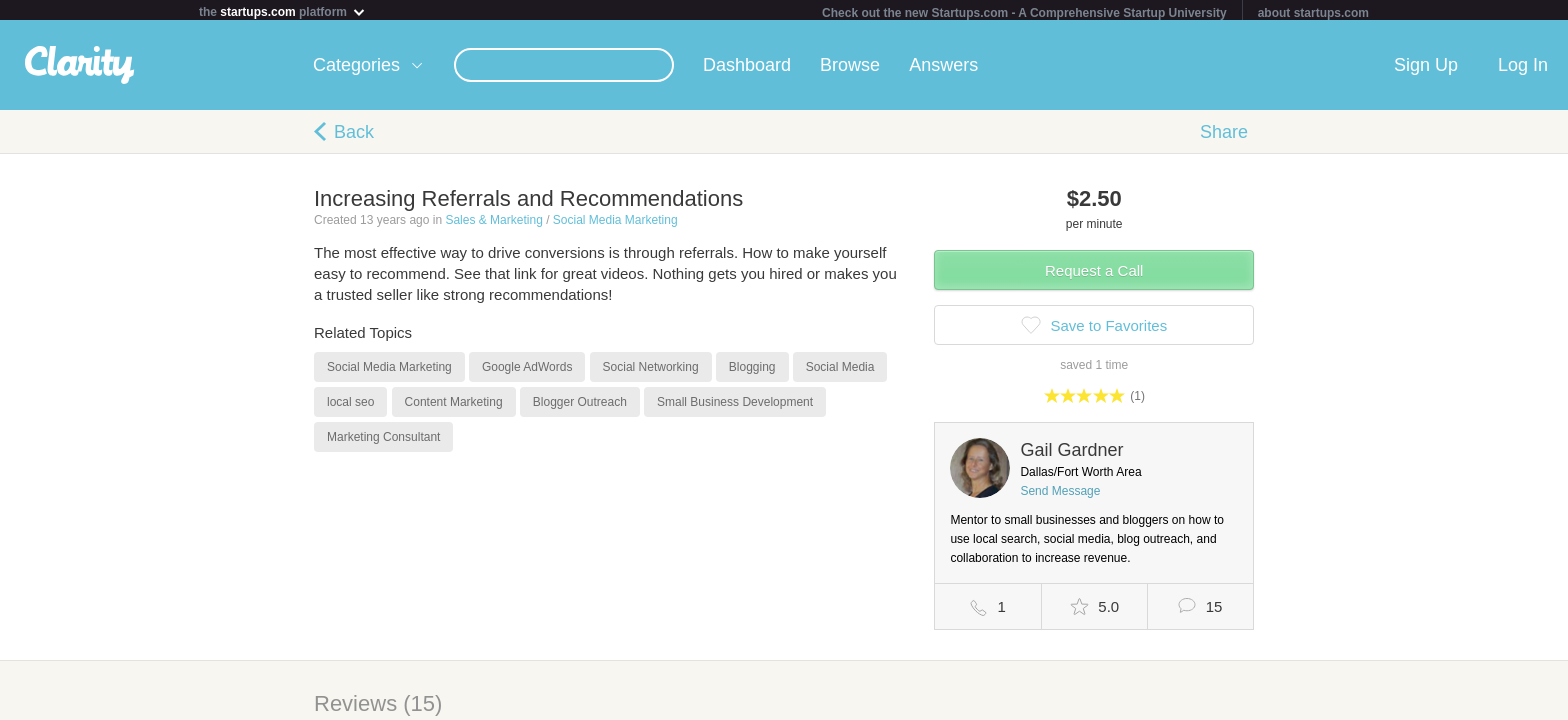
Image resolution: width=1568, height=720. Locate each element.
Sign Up (1426, 69)
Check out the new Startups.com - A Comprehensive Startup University (1024, 13)
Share (1224, 136)
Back (354, 136)
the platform (283, 11)
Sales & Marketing (493, 224)
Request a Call (1094, 274)
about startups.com (1313, 13)
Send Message (1060, 495)
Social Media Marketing (615, 224)
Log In (1523, 69)
